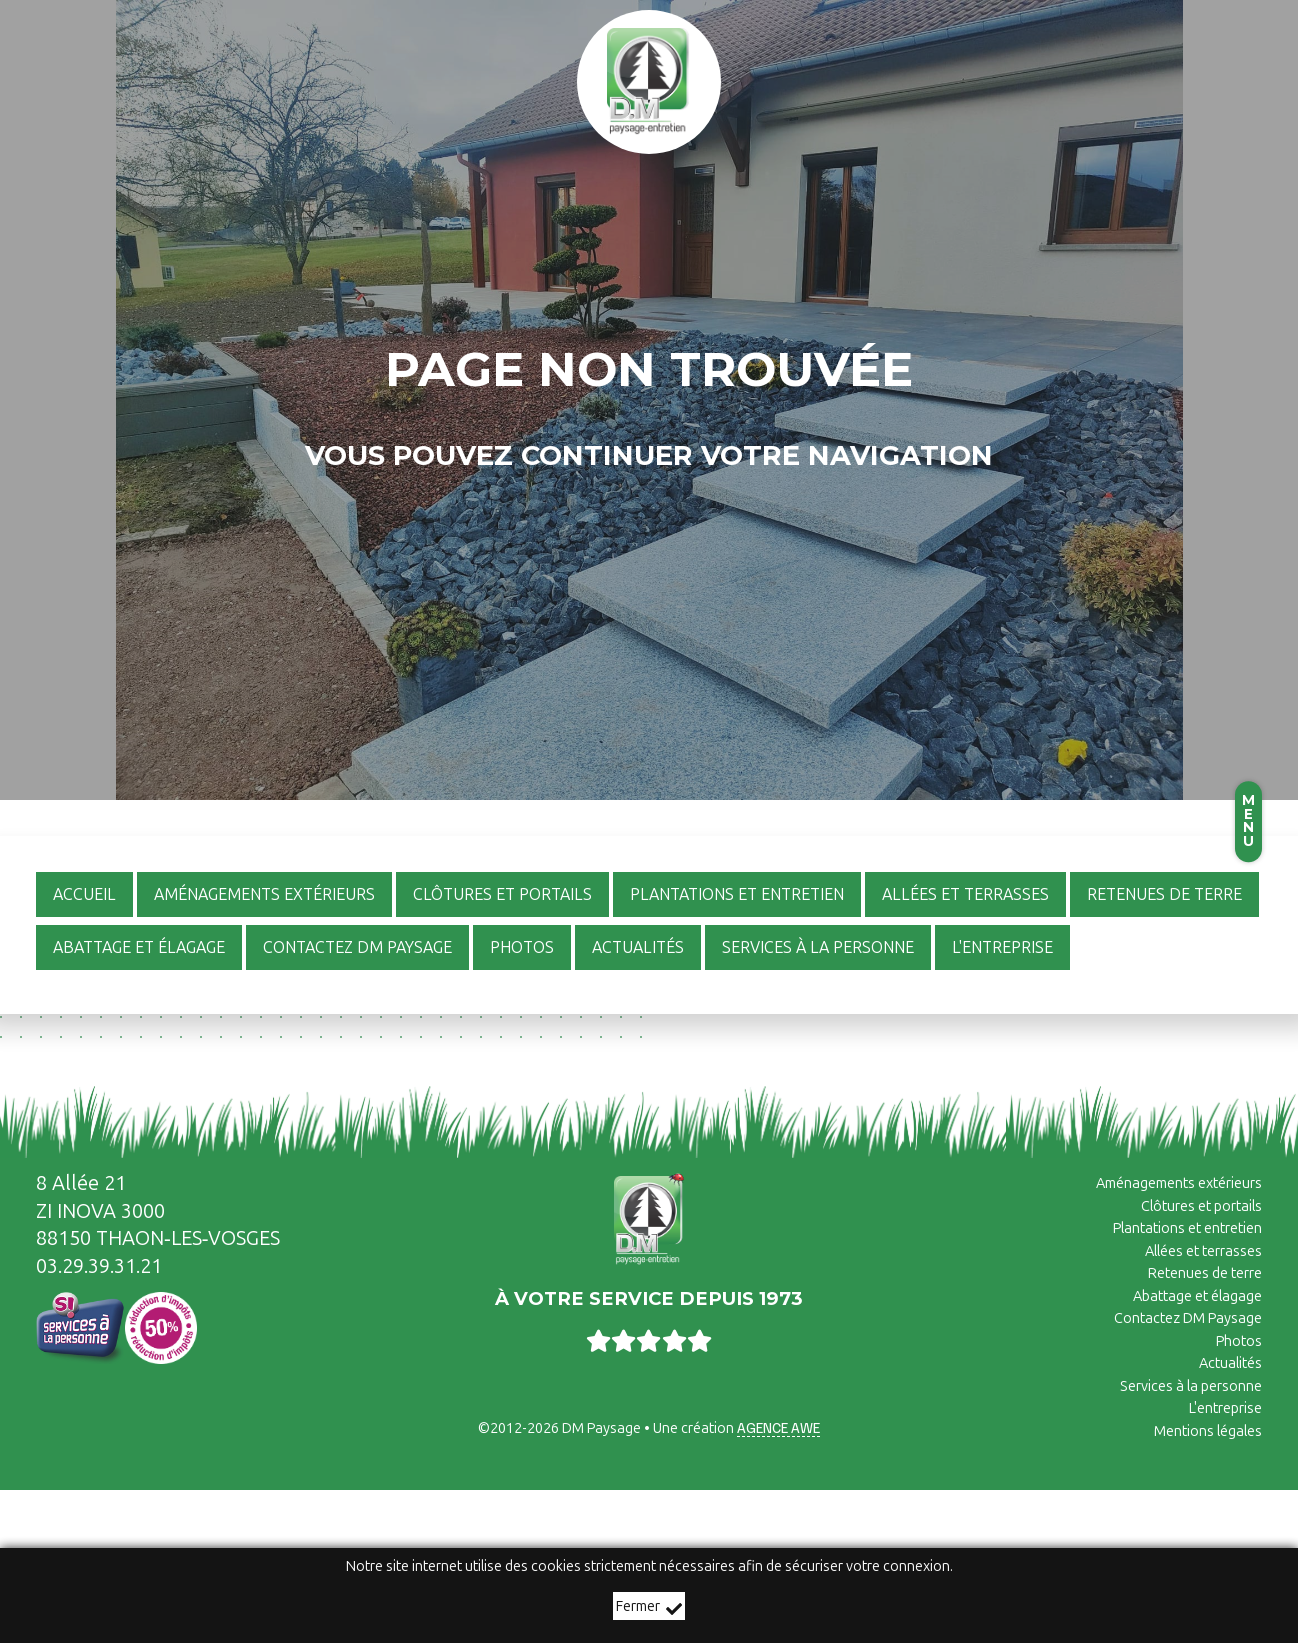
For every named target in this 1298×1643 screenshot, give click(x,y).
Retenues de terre (1205, 1273)
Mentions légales (1208, 1431)
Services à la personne (1191, 1386)
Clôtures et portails (1201, 1206)
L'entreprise (1225, 1408)
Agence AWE (778, 1427)
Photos (1239, 1341)
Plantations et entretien (1187, 1228)
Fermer (649, 1607)
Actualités (1230, 1363)
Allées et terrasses (1203, 1251)
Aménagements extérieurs (1179, 1183)
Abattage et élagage (1197, 1296)
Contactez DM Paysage (1188, 1318)
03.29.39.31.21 (99, 1266)
